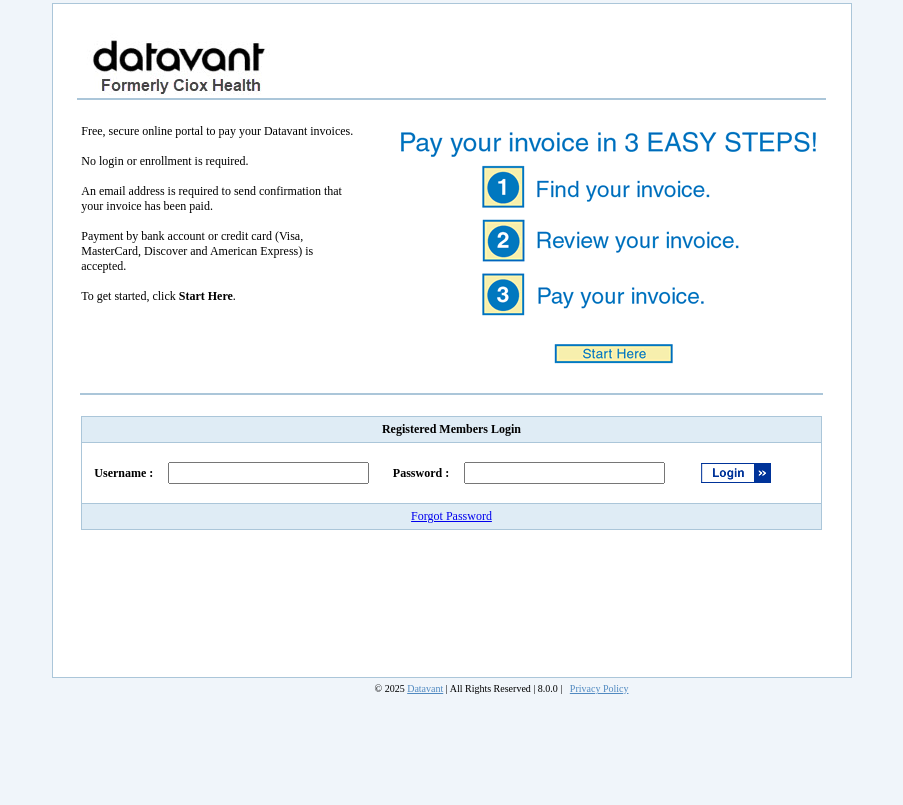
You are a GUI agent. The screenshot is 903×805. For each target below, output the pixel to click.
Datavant (425, 688)
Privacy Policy (599, 688)
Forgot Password (451, 516)
